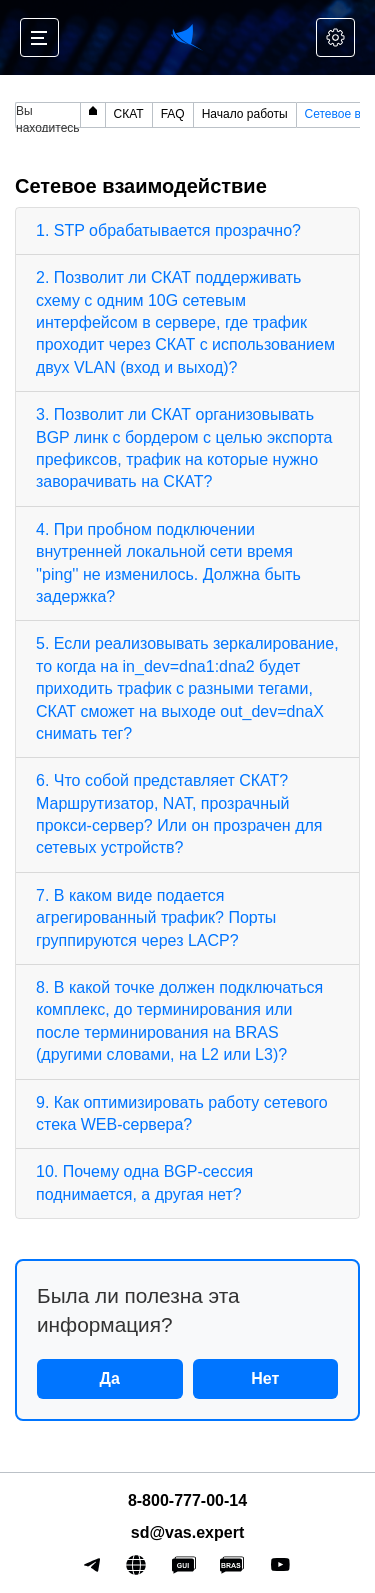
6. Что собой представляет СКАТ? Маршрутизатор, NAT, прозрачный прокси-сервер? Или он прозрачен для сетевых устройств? (179, 814)
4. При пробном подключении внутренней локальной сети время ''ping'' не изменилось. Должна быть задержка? (168, 563)
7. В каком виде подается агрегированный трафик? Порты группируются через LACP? (156, 918)
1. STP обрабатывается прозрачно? (168, 230)
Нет (265, 1378)
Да (110, 1378)
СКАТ (129, 114)
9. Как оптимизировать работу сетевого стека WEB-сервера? (182, 1113)
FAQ (173, 114)
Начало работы (245, 114)
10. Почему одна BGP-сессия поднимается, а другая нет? (144, 1182)
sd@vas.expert (187, 1532)
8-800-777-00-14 (187, 1500)
